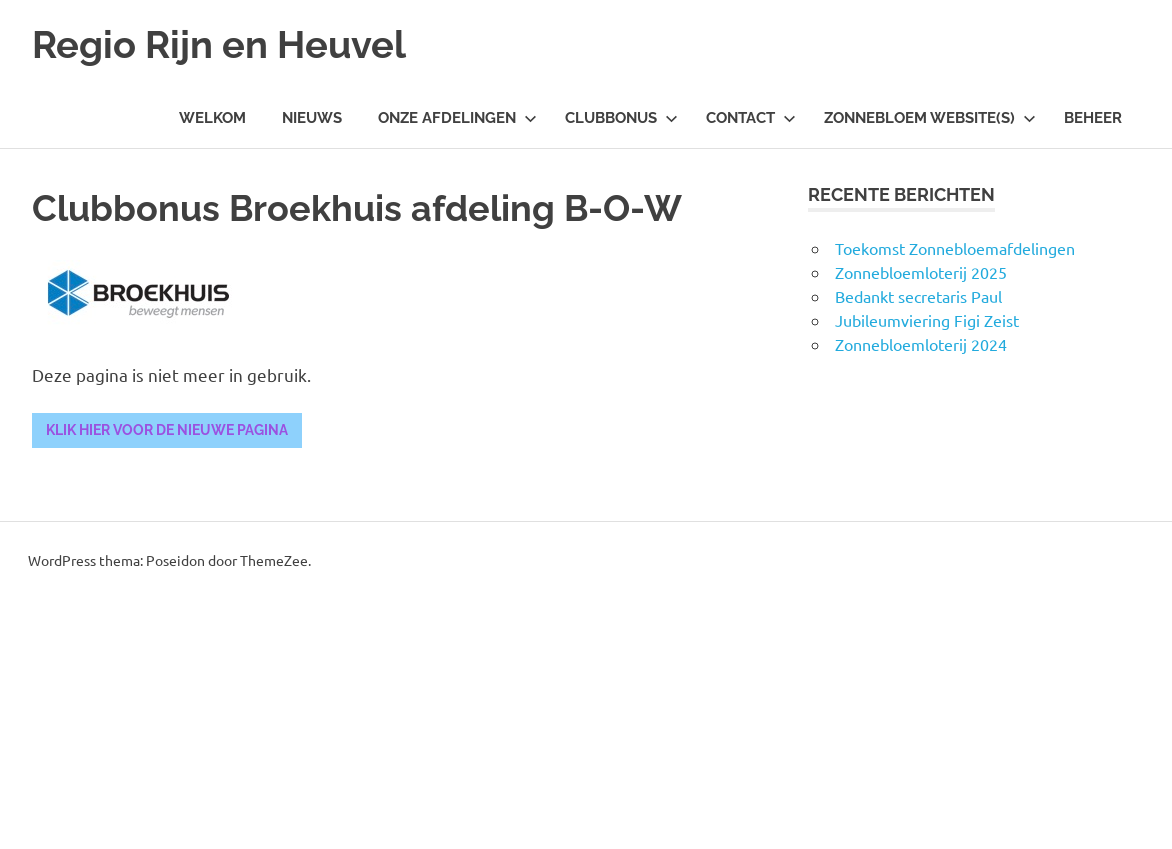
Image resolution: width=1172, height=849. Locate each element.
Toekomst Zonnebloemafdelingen (955, 248)
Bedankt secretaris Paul (918, 296)
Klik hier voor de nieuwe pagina (167, 430)
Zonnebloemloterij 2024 (921, 344)
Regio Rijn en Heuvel (219, 44)
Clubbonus (621, 118)
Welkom (212, 118)
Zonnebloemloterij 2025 (921, 272)
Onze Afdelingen (457, 118)
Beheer (1093, 118)
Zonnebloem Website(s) (930, 118)
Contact (751, 118)
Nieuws (312, 118)
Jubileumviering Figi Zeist (927, 320)
